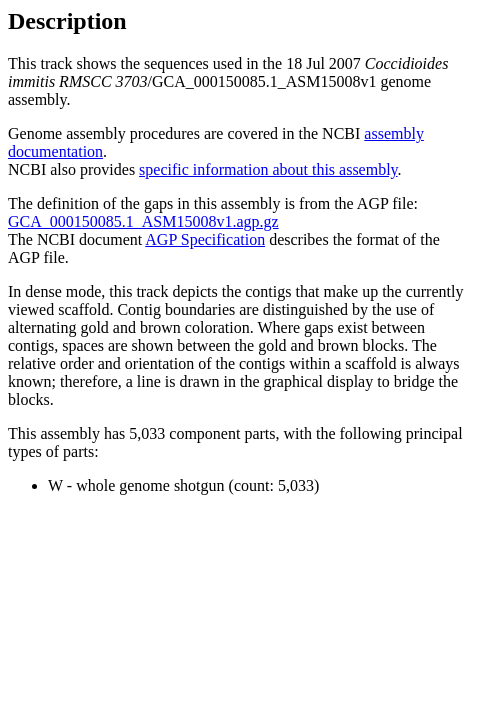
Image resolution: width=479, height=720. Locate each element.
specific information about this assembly (268, 169)
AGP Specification (205, 239)
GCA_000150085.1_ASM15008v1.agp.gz (143, 221)
